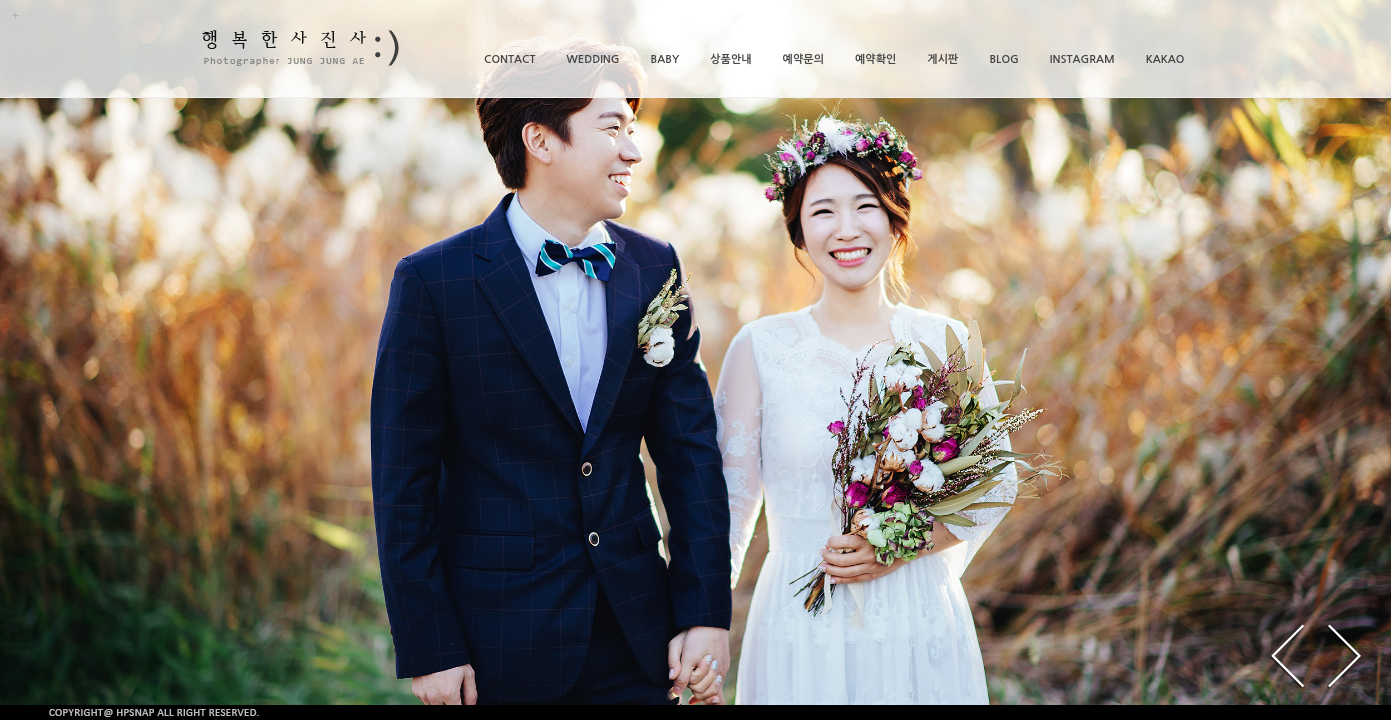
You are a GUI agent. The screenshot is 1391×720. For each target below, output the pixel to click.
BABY (665, 59)
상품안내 (730, 59)
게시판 (942, 59)
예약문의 (803, 59)
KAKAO (1165, 59)
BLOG (1003, 59)
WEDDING (593, 59)
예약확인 (875, 59)
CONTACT (509, 59)
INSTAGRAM (1082, 59)
